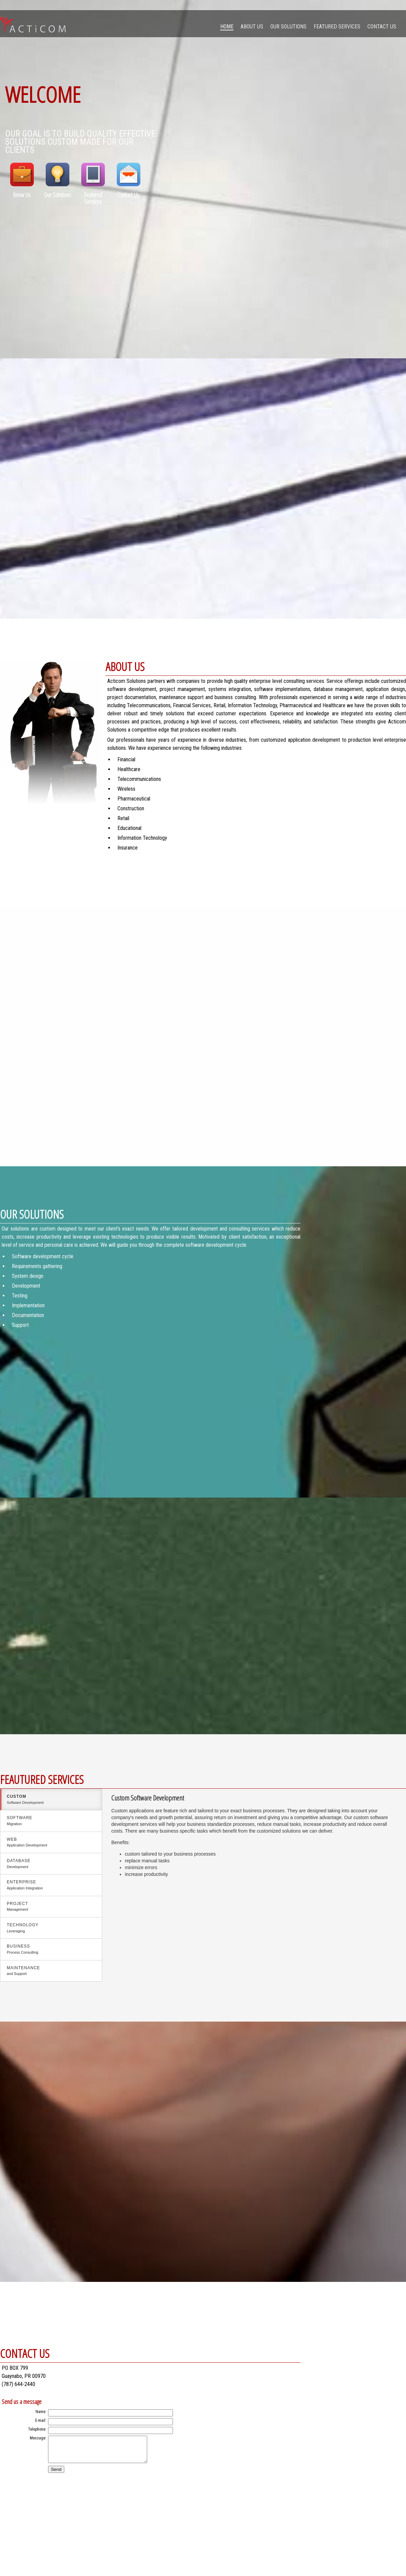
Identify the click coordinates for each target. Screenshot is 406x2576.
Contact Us (381, 26)
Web (51, 1842)
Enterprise (51, 1885)
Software (51, 1821)
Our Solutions (288, 26)
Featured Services (337, 26)
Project (51, 1907)
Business (51, 1949)
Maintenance (51, 1971)
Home (226, 26)
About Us (252, 26)
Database (51, 1864)
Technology (51, 1928)
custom (51, 1800)
